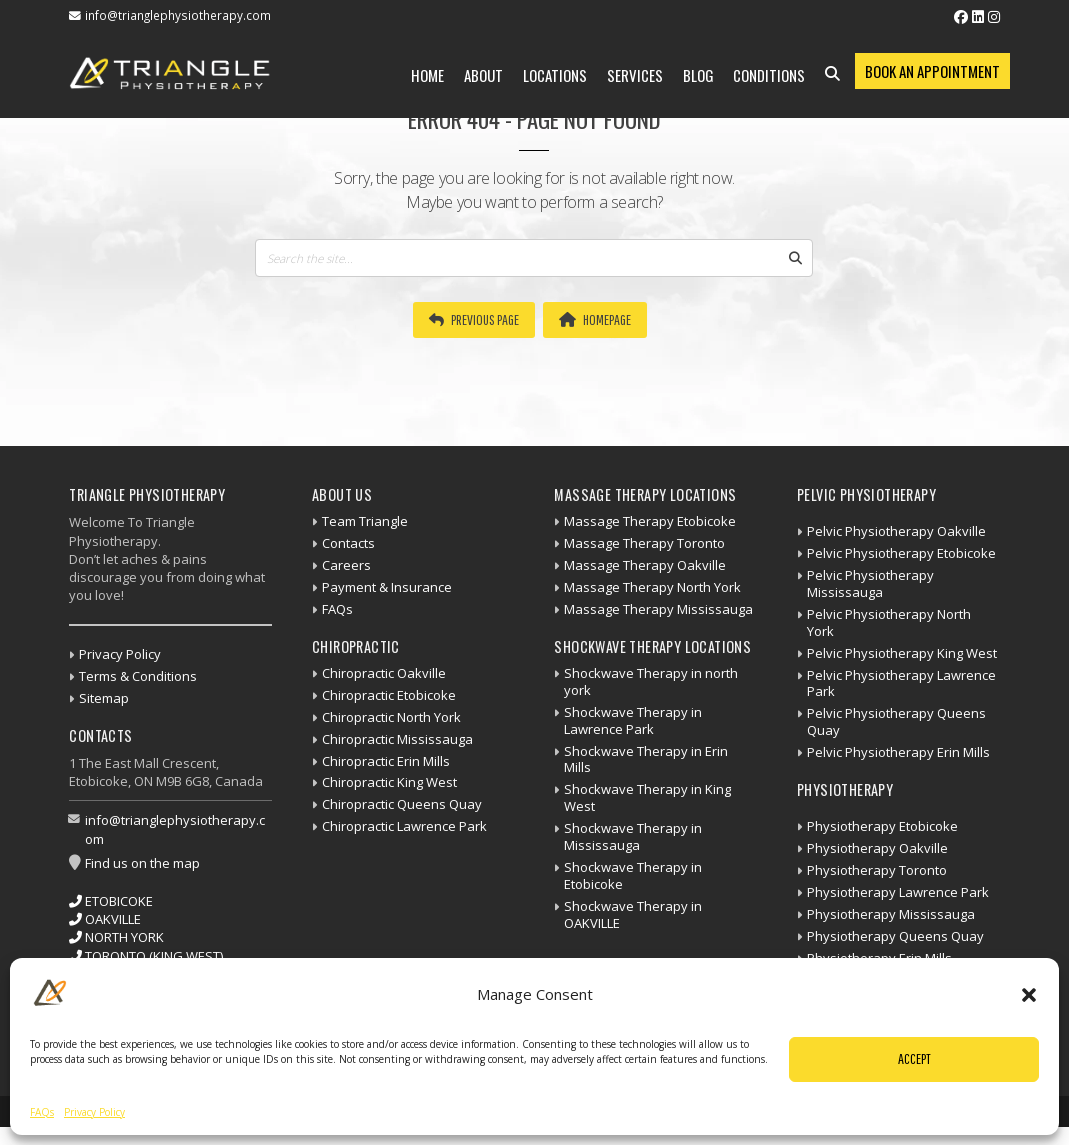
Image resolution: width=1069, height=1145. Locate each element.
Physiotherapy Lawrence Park (898, 892)
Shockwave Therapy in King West (647, 797)
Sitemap (104, 698)
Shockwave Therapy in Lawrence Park (633, 720)
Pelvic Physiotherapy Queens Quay (896, 721)
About (483, 75)
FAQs (42, 1112)
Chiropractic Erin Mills (386, 761)
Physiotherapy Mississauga (891, 914)
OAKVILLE (105, 919)
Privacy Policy (94, 1112)
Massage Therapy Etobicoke (650, 521)
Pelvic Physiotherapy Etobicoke (901, 553)
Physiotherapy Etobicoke (882, 826)
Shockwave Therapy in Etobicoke (633, 875)
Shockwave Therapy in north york (651, 681)
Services (635, 75)
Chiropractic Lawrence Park (404, 826)
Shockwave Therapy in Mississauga (633, 836)
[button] (1029, 995)
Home (427, 75)
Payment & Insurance (387, 587)
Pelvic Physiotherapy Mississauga (870, 583)
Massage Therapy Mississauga (658, 609)
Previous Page (474, 319)
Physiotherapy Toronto (877, 870)
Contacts (348, 543)
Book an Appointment (932, 71)
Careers (346, 565)
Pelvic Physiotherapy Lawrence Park (901, 683)
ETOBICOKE (111, 901)
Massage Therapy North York (652, 587)
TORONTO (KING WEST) (146, 956)
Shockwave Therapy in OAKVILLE (633, 914)
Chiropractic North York (391, 717)
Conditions (769, 75)
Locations (555, 75)
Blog (698, 75)
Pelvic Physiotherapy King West (902, 653)
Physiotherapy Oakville (877, 848)
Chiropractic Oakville (384, 673)
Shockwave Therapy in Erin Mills (646, 759)
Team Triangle (365, 521)
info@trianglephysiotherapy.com (178, 15)
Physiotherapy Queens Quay (895, 936)
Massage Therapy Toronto (644, 543)
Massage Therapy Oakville (645, 565)
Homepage (595, 319)
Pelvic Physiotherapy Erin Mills (898, 752)
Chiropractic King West (389, 782)
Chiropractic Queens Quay (402, 804)
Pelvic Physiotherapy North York (889, 622)
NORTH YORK (116, 937)
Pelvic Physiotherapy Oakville (896, 531)
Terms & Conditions (138, 676)
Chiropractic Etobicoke (389, 695)
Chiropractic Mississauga (397, 739)
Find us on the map (142, 863)
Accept (914, 1058)
